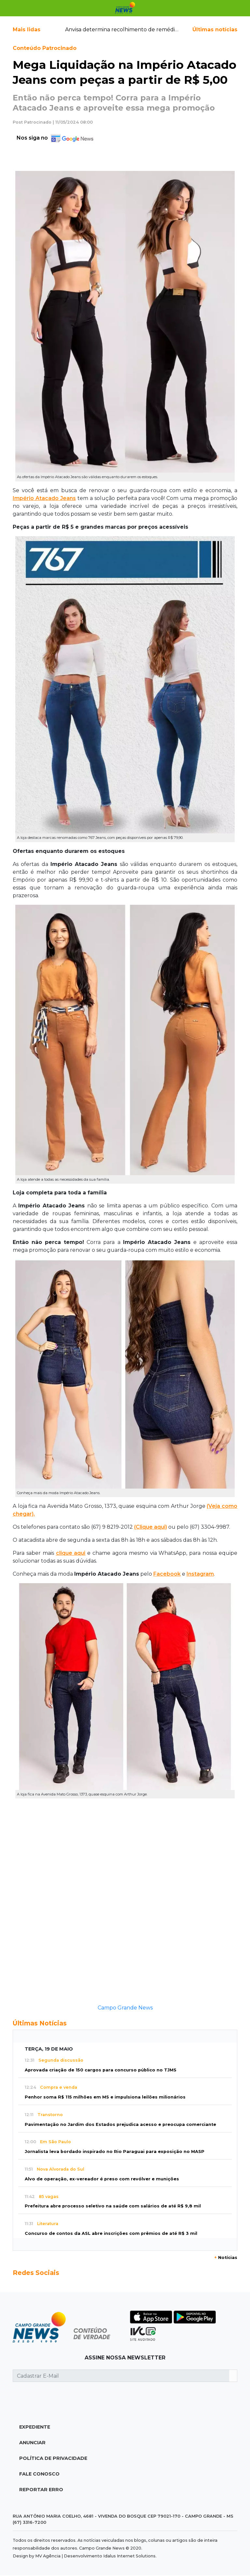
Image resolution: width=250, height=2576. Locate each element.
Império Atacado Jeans (44, 498)
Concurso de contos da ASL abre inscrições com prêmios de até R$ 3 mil (111, 2233)
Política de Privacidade (53, 2458)
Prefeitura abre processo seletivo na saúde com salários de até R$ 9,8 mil (113, 2206)
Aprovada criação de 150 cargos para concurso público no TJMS (100, 2070)
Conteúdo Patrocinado (44, 48)
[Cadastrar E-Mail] (121, 2376)
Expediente (34, 2427)
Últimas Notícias (40, 2023)
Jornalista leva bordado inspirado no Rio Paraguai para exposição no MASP (114, 2151)
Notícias (225, 2257)
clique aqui (71, 1553)
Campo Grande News (125, 2008)
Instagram (200, 1574)
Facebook (167, 1574)
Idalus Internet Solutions (129, 2555)
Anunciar (32, 2443)
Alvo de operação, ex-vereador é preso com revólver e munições (102, 2178)
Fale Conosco (39, 2474)
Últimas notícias (214, 29)
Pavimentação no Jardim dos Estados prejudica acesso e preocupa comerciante (120, 2124)
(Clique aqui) (150, 1527)
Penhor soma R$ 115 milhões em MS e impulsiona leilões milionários (105, 2097)
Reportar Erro (41, 2490)
